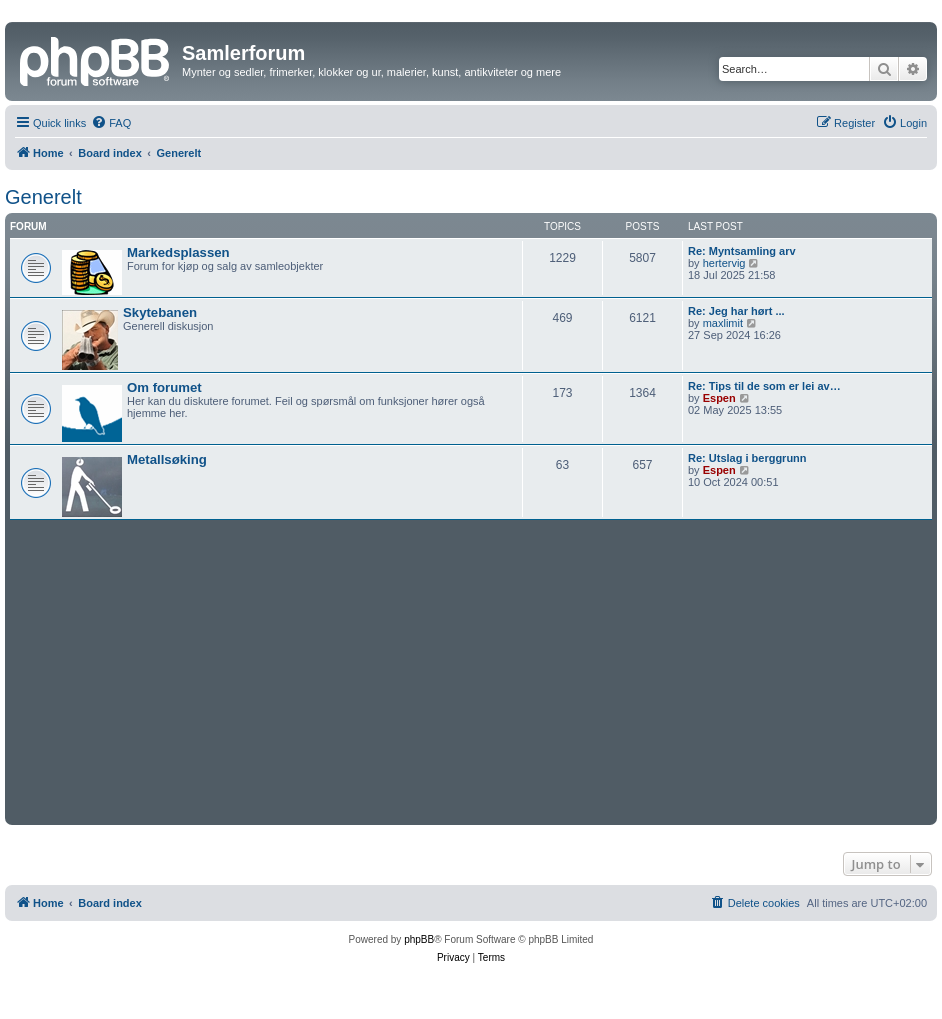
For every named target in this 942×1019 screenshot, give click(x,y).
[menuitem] (111, 123)
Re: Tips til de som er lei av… (764, 386)
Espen (719, 398)
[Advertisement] (471, 670)
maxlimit (723, 323)
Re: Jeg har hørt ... (736, 311)
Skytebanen (160, 312)
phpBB (419, 939)
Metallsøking (167, 459)
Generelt (43, 197)
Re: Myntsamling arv (742, 251)
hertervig (724, 263)
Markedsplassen (178, 252)
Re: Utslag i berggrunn (747, 458)
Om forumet (164, 387)
